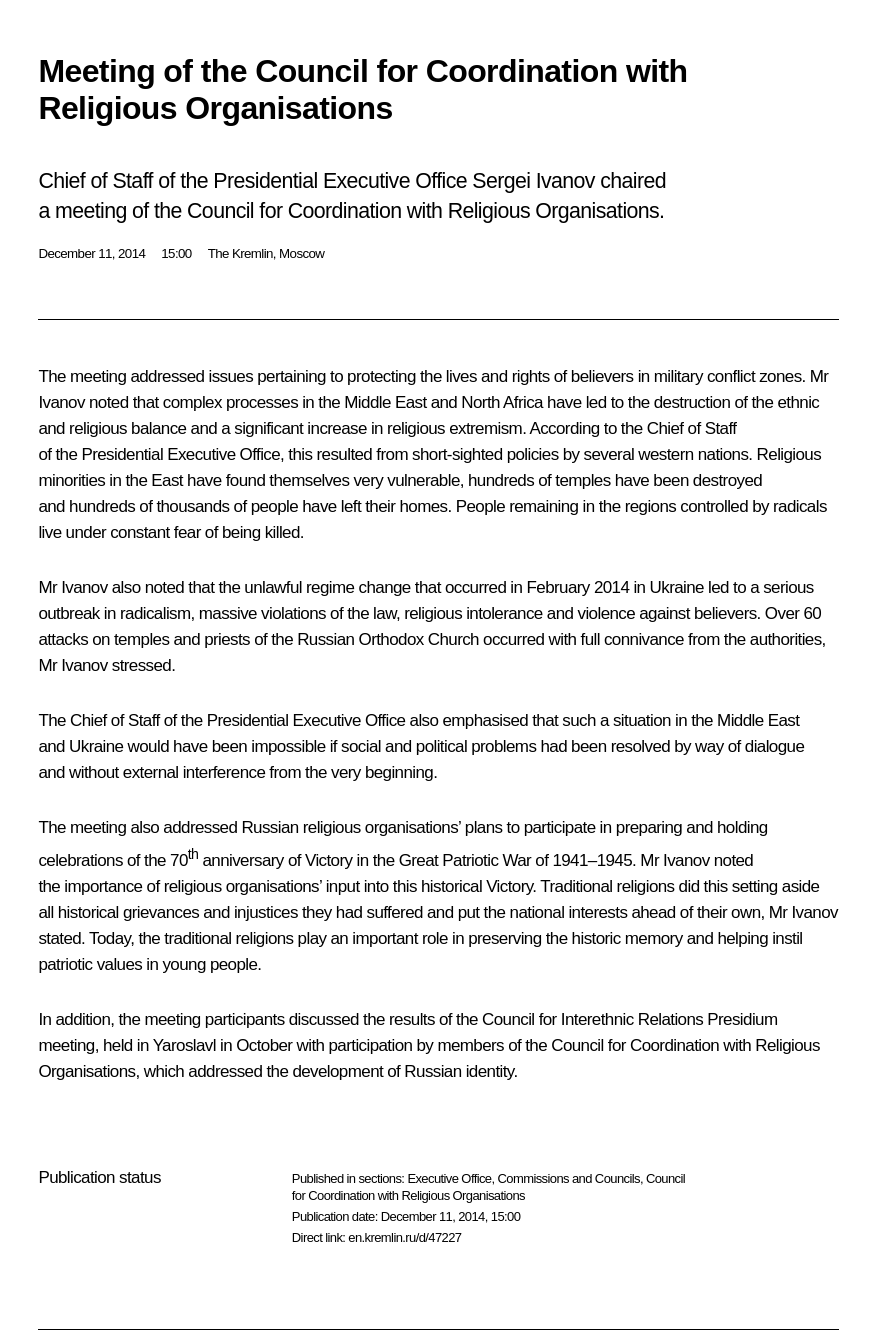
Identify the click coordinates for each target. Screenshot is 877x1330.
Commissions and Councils (569, 1178)
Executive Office (449, 1178)
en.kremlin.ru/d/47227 (404, 1237)
